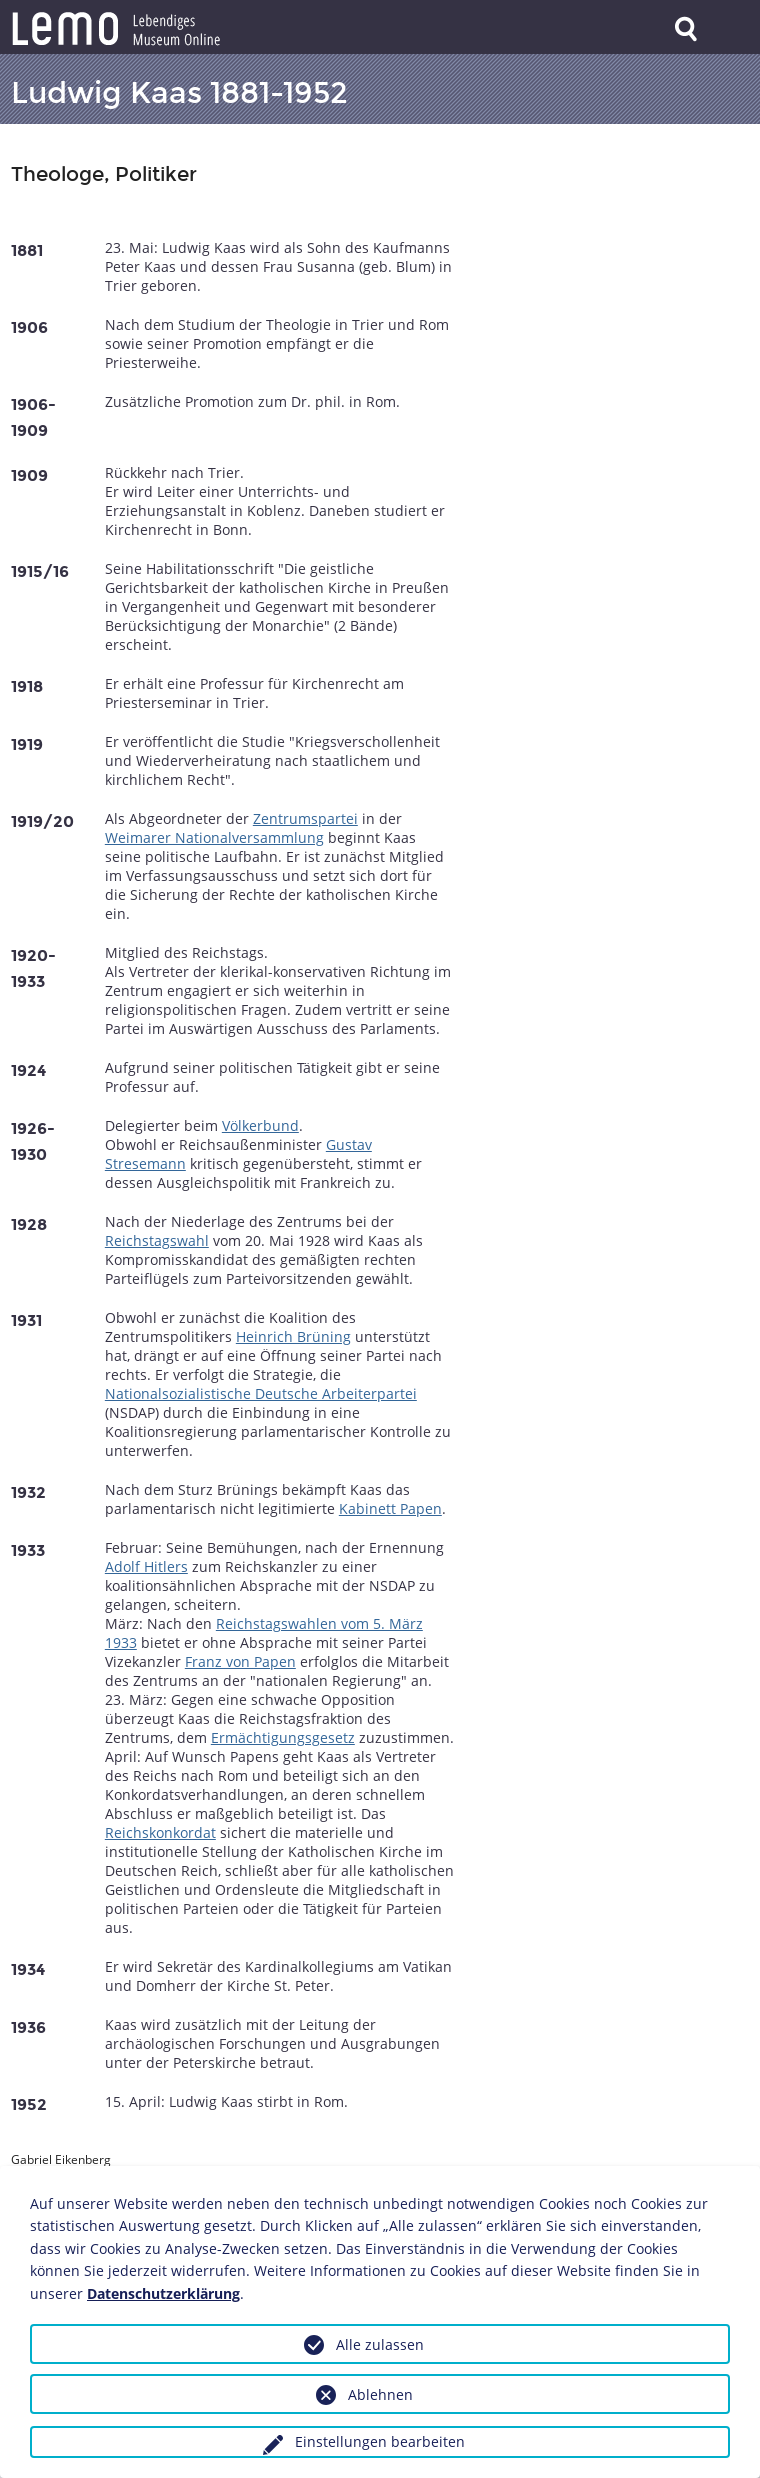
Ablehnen (380, 2394)
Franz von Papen (240, 1661)
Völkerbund (260, 1125)
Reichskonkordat (160, 1832)
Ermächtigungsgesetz (283, 1737)
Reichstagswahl (157, 1240)
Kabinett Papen (390, 1508)
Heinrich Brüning (293, 1336)
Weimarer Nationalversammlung (214, 837)
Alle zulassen (380, 2344)
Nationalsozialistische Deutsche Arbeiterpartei (261, 1393)
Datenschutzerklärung (163, 2293)
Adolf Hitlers (146, 1566)
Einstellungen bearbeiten (380, 2441)
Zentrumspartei (305, 818)
